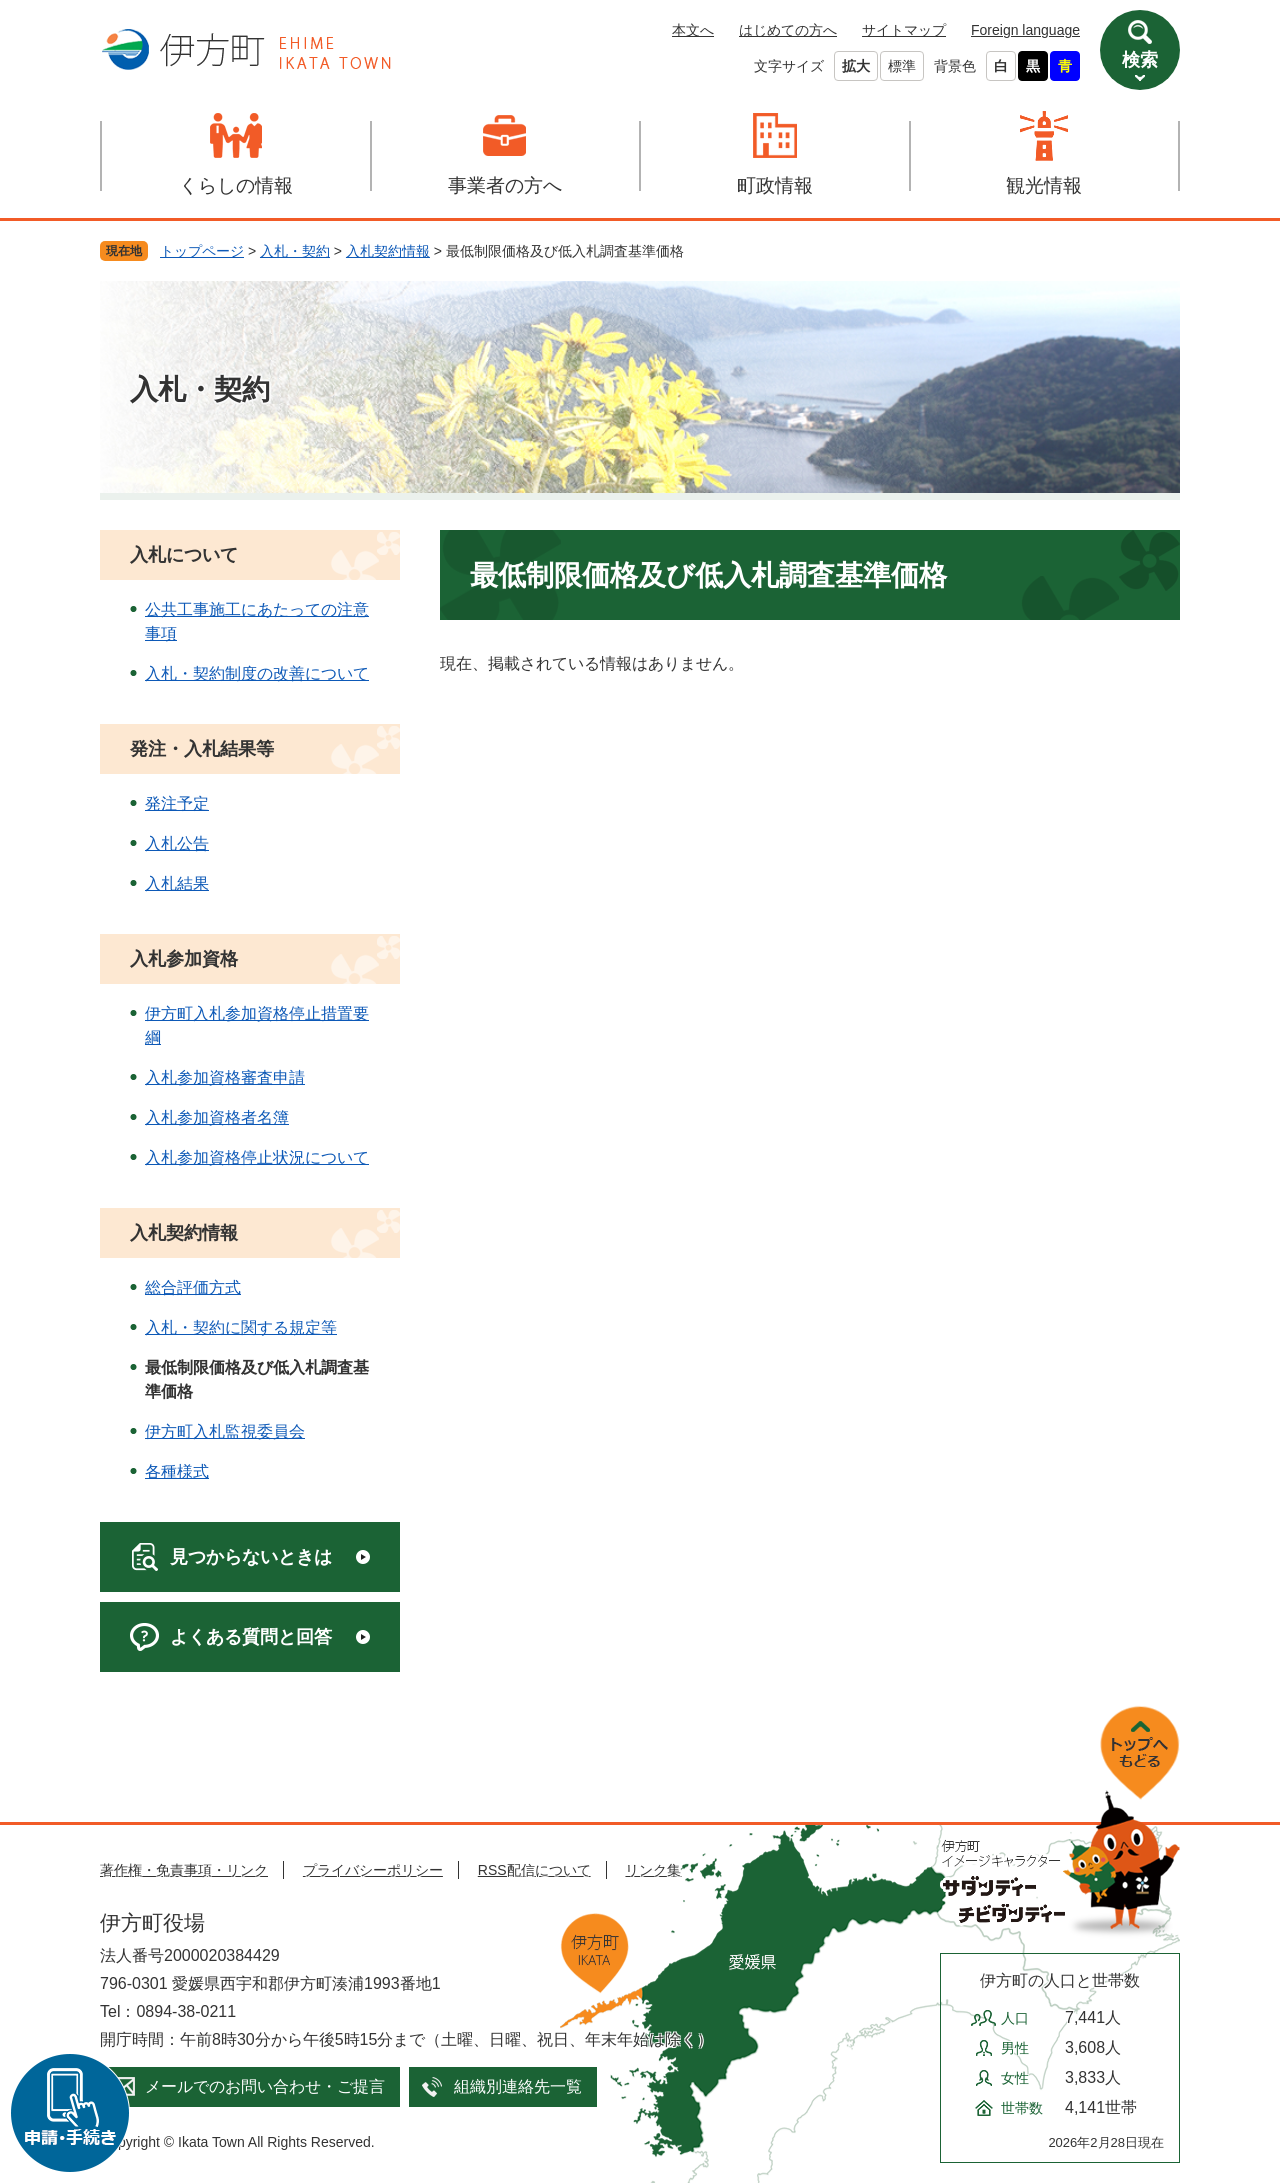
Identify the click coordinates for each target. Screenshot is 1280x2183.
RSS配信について (534, 1870)
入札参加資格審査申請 (225, 1077)
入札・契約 (295, 251)
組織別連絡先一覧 (518, 2086)
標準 (902, 66)
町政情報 (775, 185)
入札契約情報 (388, 251)
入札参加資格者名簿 (217, 1117)
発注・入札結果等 (202, 749)
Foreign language (1025, 30)
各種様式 (177, 1471)
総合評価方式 (193, 1287)
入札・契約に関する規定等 (241, 1327)
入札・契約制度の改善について (257, 673)
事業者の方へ (505, 185)
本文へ (693, 30)
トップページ (202, 251)
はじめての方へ (788, 30)
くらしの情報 (236, 185)
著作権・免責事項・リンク (184, 1870)
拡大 (856, 66)
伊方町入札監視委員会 (225, 1431)
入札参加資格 (184, 959)
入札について (184, 555)
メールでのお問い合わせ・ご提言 (265, 2086)
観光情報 (1044, 185)
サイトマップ (904, 30)
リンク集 (653, 1870)
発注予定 (177, 803)
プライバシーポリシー (373, 1870)
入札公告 (177, 843)
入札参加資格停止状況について (257, 1157)
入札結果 (177, 883)
